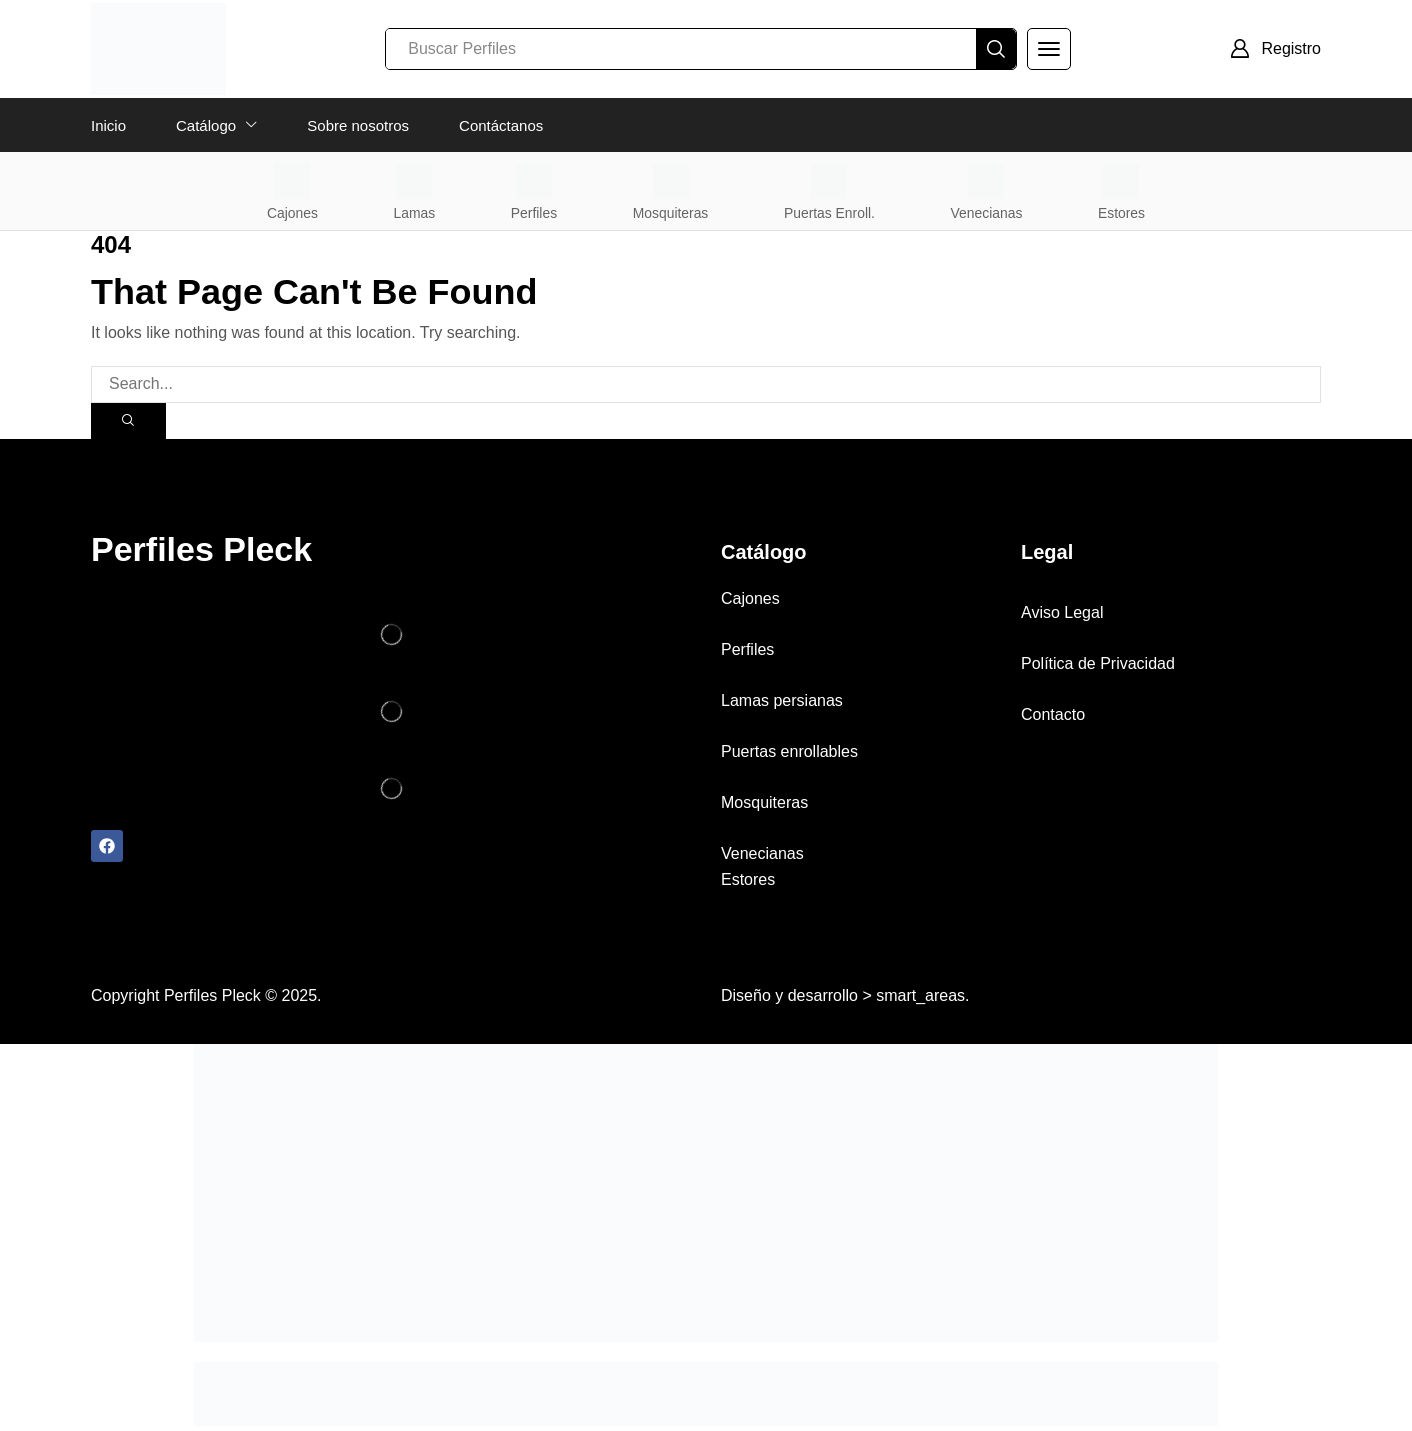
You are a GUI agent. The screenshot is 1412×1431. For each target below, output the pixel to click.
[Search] (996, 49)
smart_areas (920, 1000)
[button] (1049, 49)
